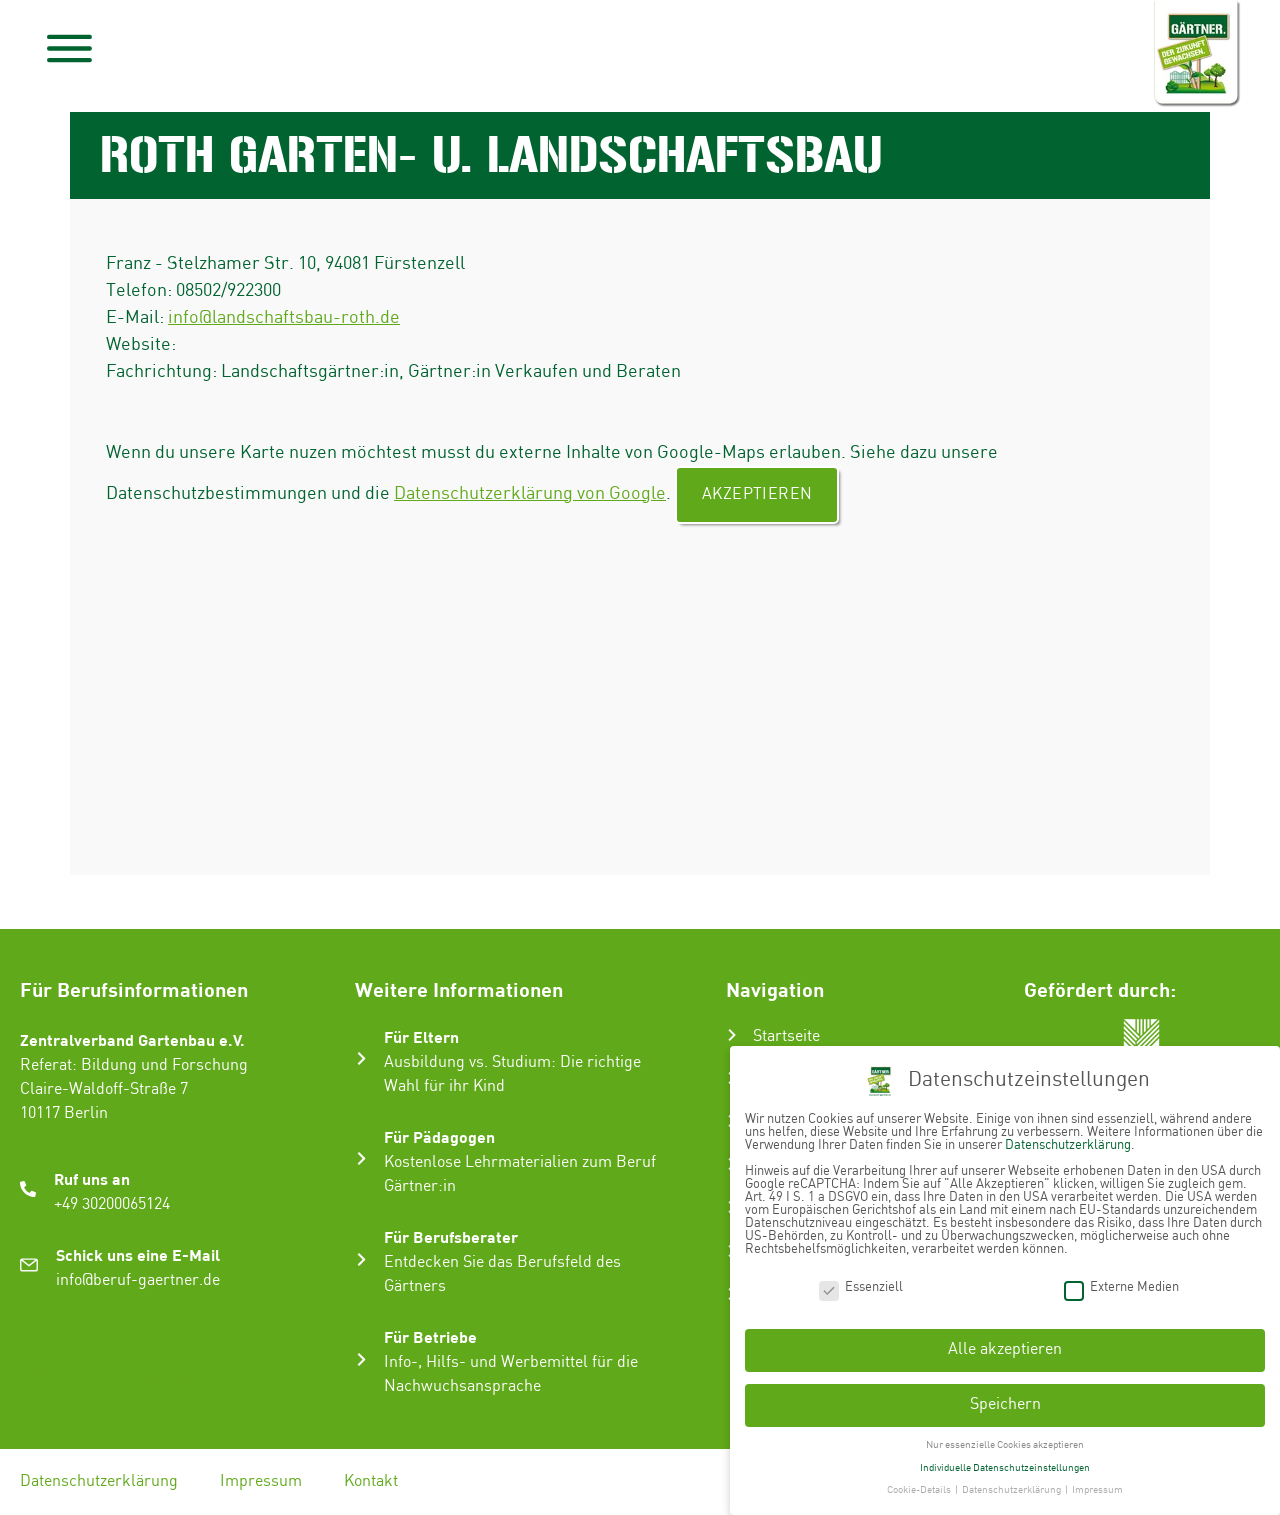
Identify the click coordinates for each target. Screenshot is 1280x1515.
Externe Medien (1121, 1286)
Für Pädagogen (439, 1136)
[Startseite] (732, 1035)
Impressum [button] (1097, 1490)
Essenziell (861, 1286)
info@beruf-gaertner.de (138, 1280)
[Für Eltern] (361, 1058)
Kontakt (371, 1481)
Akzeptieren (757, 494)
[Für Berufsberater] (361, 1259)
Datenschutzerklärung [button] (1012, 1490)
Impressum (261, 1481)
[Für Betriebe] (361, 1359)
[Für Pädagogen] (361, 1158)
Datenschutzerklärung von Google (530, 493)
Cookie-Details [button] (920, 1490)
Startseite (786, 1036)
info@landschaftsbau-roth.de (284, 317)
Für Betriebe (430, 1336)
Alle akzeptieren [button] (1005, 1349)
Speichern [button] (1005, 1404)
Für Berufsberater (451, 1236)
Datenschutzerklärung (99, 1481)
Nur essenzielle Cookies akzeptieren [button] (1005, 1444)
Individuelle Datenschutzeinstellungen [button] (1005, 1467)
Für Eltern (421, 1036)
